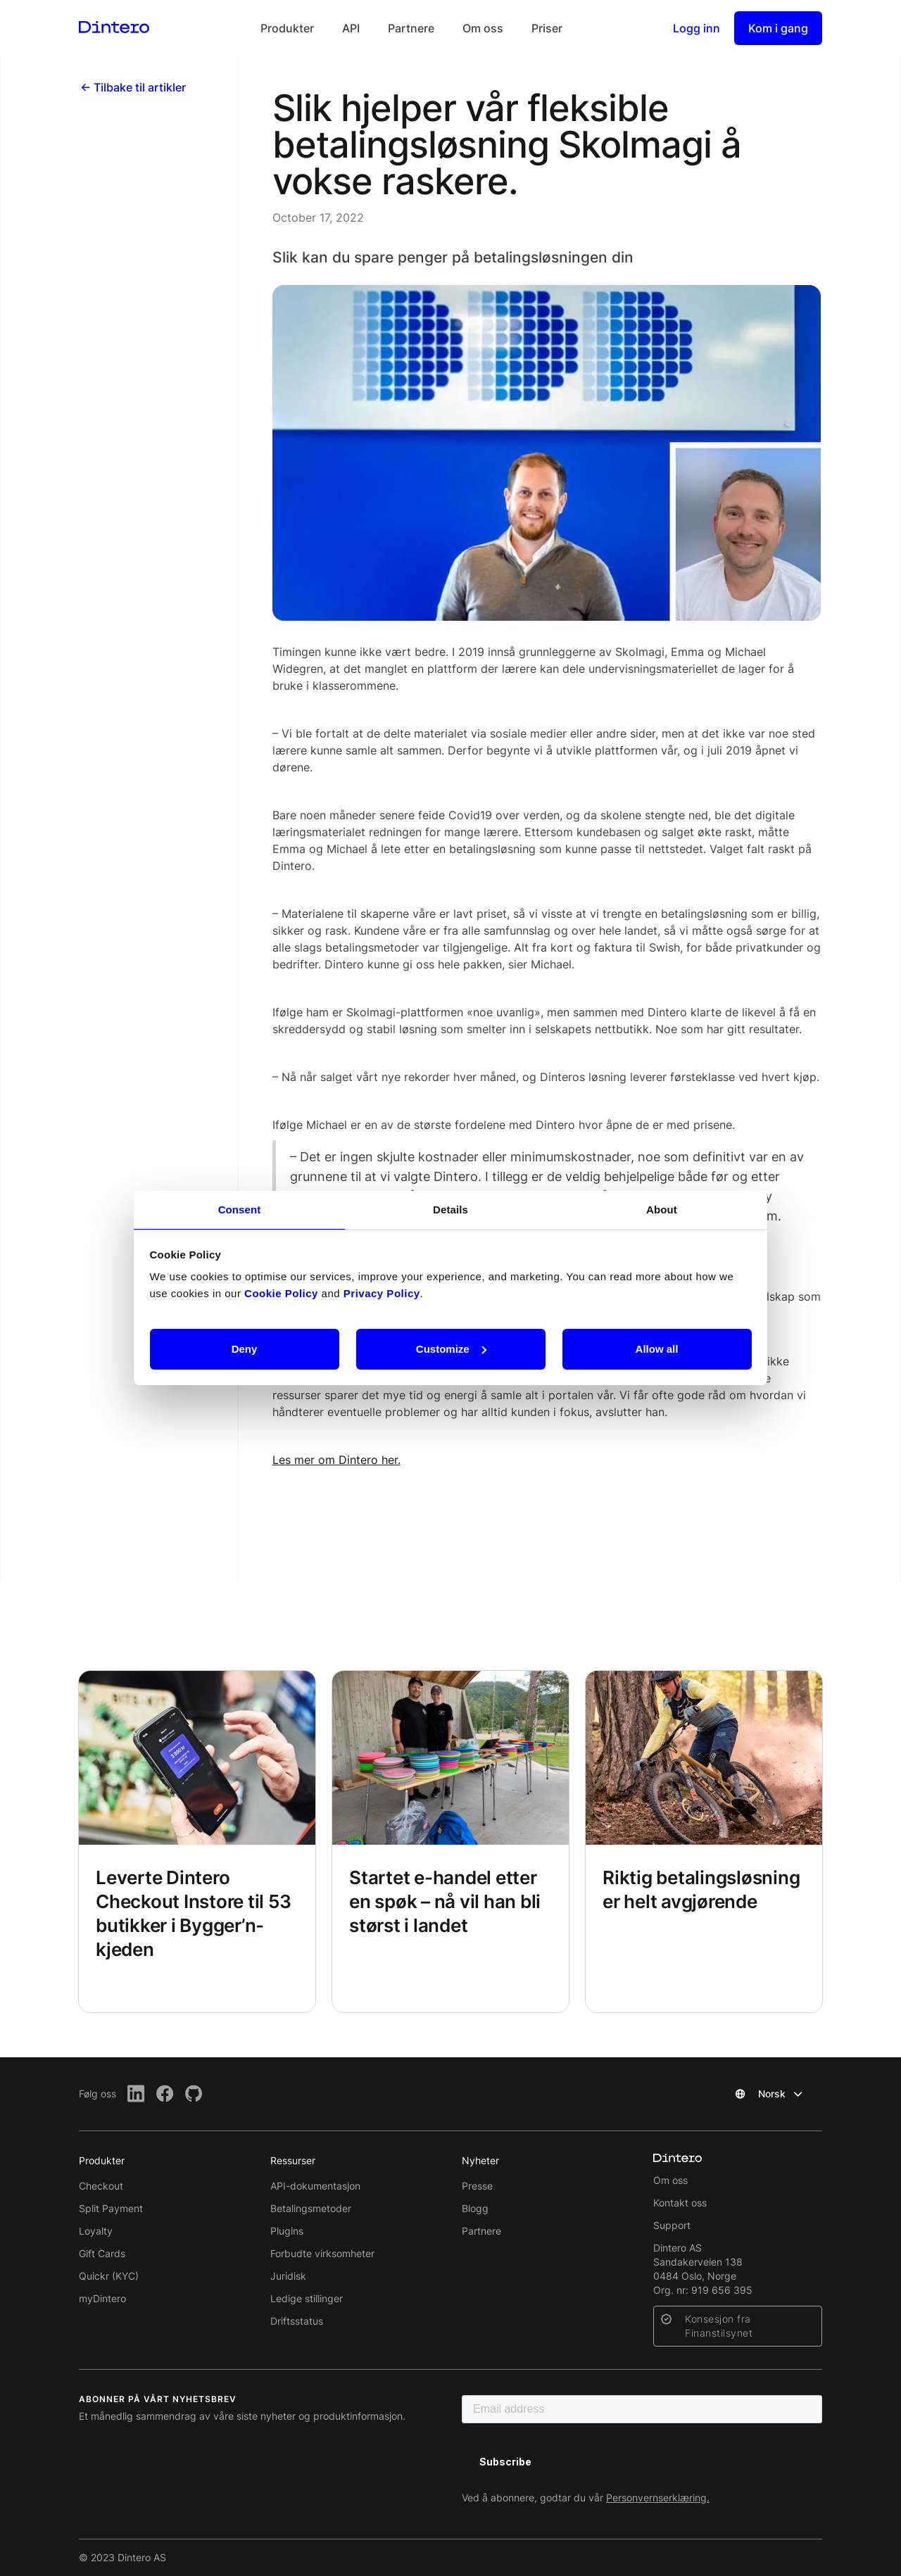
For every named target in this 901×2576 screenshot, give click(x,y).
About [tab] (661, 1210)
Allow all (657, 1349)
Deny (245, 1349)
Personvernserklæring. (658, 2498)
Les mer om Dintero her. (336, 1460)
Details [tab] (450, 1210)
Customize (451, 1349)
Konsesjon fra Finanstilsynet (718, 2326)
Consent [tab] (239, 1210)
